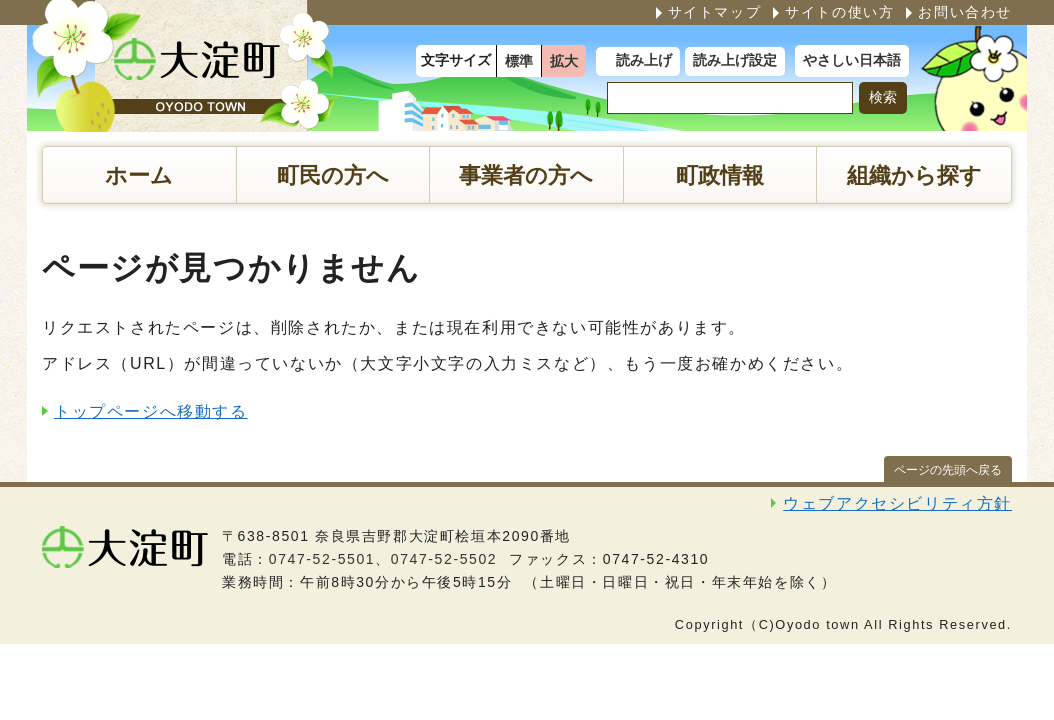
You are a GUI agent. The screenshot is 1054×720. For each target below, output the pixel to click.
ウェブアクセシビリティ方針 (897, 503)
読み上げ (644, 60)
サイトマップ (715, 12)
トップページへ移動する (151, 411)
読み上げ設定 (735, 60)
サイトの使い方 (839, 12)
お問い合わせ (965, 12)
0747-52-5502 (444, 559)
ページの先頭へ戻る (948, 470)
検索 (883, 97)
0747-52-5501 (322, 559)
